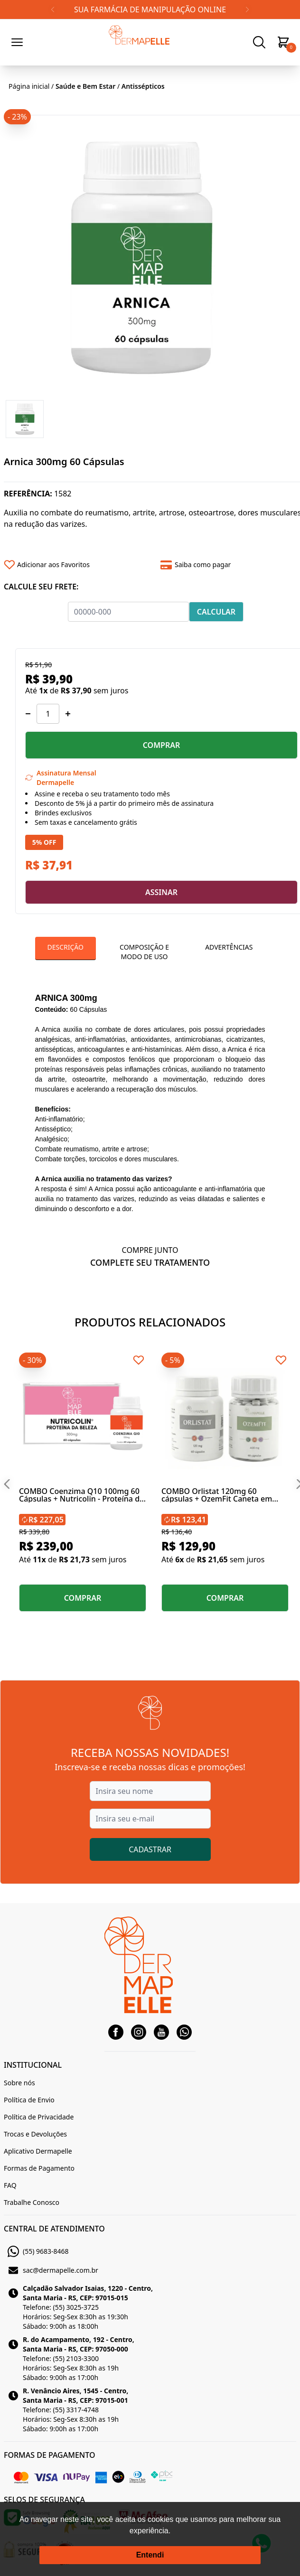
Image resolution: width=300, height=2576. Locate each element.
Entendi (150, 2555)
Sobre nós (19, 2082)
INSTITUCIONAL (33, 2065)
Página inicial (29, 86)
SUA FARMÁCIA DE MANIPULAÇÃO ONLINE (150, 9)
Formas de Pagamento (39, 2168)
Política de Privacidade (39, 2116)
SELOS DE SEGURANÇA (44, 2499)
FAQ (10, 2185)
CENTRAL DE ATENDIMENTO (54, 2228)
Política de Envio (29, 2099)
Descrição (65, 947)
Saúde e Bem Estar (85, 86)
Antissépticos (143, 86)
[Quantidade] (48, 714)
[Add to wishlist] (79, 564)
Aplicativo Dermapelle (38, 2151)
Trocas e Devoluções (35, 2133)
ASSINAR (161, 892)
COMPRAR (161, 745)
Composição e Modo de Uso (144, 952)
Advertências (229, 947)
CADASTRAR (150, 1849)
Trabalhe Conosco (31, 2202)
